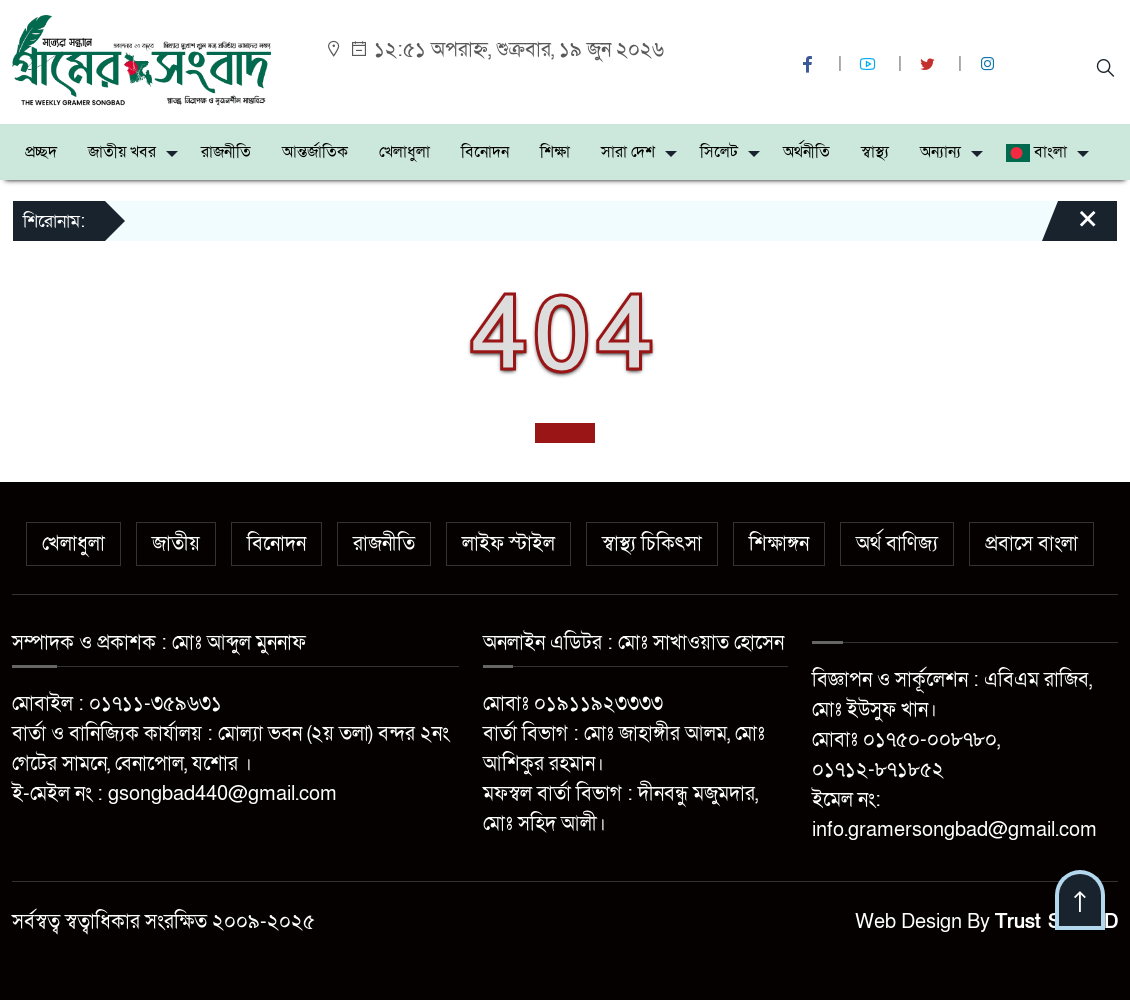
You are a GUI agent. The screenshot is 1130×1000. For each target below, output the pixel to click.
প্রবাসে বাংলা (1031, 544)
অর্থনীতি (806, 152)
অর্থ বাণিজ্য (897, 544)
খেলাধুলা (404, 152)
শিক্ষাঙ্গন (779, 544)
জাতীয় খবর (122, 152)
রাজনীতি (226, 152)
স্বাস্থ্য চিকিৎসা (652, 544)
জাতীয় (176, 544)
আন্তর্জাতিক (315, 152)
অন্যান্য (940, 152)
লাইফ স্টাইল (508, 544)
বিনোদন (485, 152)
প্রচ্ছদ (41, 152)
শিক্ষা (555, 152)
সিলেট (719, 152)
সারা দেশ (628, 152)
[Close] (1070, 228)
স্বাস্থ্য (875, 152)
